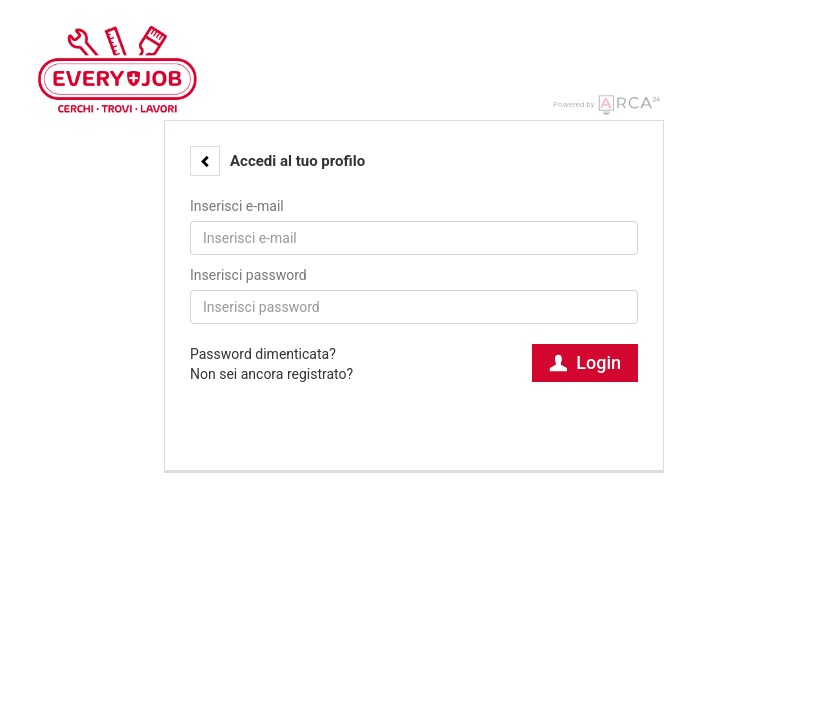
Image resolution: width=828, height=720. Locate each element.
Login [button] (585, 362)
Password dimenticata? (263, 354)
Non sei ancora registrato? (271, 374)
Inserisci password (248, 275)
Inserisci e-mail (237, 206)
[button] (205, 161)
